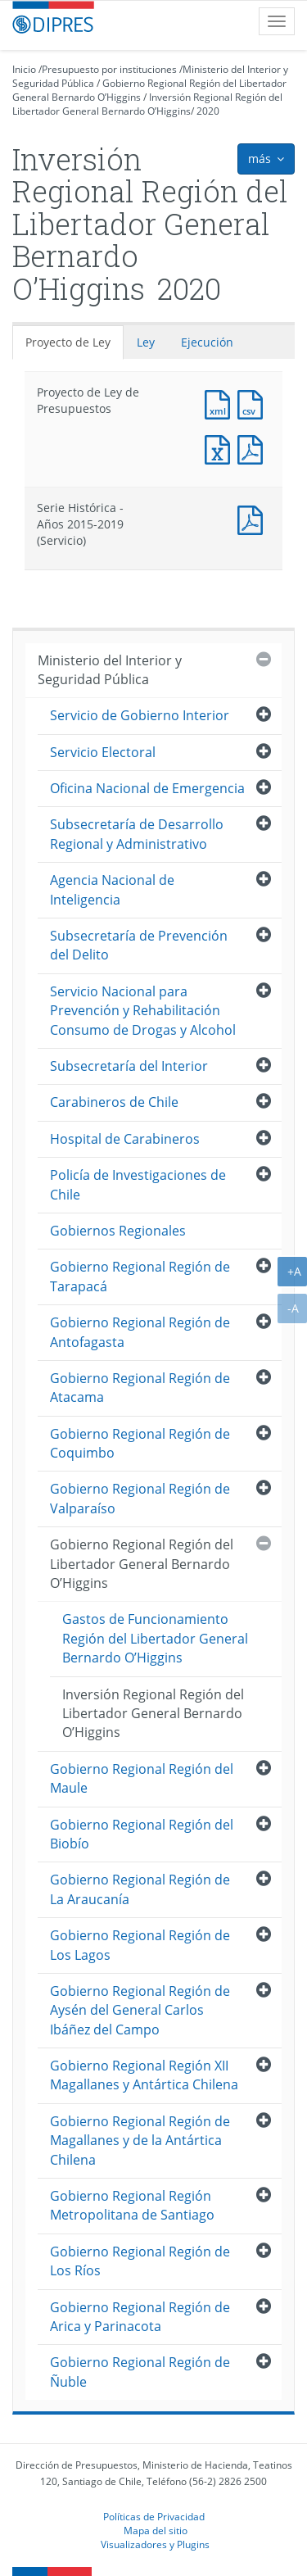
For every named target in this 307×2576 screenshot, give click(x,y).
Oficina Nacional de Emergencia (147, 788)
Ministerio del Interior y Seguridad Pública (110, 669)
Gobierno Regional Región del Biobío (141, 1834)
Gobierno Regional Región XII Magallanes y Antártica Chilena (144, 2075)
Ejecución (207, 342)
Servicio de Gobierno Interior (139, 715)
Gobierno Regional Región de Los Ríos (140, 2261)
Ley (146, 342)
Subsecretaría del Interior (129, 1066)
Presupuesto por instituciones (109, 69)
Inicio (24, 69)
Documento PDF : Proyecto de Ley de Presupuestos (253, 447)
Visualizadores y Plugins (155, 2544)
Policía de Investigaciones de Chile (138, 1184)
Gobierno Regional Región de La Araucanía (140, 1889)
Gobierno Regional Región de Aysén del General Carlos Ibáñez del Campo (140, 2010)
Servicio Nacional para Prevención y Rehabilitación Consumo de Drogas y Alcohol (143, 1010)
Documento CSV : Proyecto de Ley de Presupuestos (253, 402)
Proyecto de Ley (68, 342)
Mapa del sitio (155, 2530)
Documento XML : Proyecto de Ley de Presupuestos (221, 402)
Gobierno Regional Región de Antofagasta (140, 1331)
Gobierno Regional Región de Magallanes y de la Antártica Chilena (140, 2140)
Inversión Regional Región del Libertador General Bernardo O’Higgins (147, 104)
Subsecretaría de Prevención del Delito (139, 945)
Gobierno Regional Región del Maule (141, 1778)
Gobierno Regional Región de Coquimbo (140, 1443)
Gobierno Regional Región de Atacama (140, 1387)
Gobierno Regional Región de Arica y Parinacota (140, 2316)
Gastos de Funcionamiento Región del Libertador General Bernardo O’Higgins (155, 1638)
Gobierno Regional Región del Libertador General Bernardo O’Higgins (141, 1563)
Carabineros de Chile (114, 1102)
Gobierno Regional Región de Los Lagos (140, 1944)
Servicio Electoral (103, 752)
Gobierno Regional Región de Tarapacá (140, 1276)
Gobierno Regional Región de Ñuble (140, 2371)
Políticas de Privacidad (154, 2516)
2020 (207, 111)
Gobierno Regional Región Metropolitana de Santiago (132, 2205)
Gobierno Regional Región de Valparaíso (140, 1498)
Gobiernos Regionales (118, 1231)
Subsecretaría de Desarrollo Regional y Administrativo (136, 833)
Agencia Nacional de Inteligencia (112, 889)
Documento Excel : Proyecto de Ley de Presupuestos (221, 447)
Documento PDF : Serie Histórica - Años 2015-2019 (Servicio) (253, 518)
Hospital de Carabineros (125, 1139)
